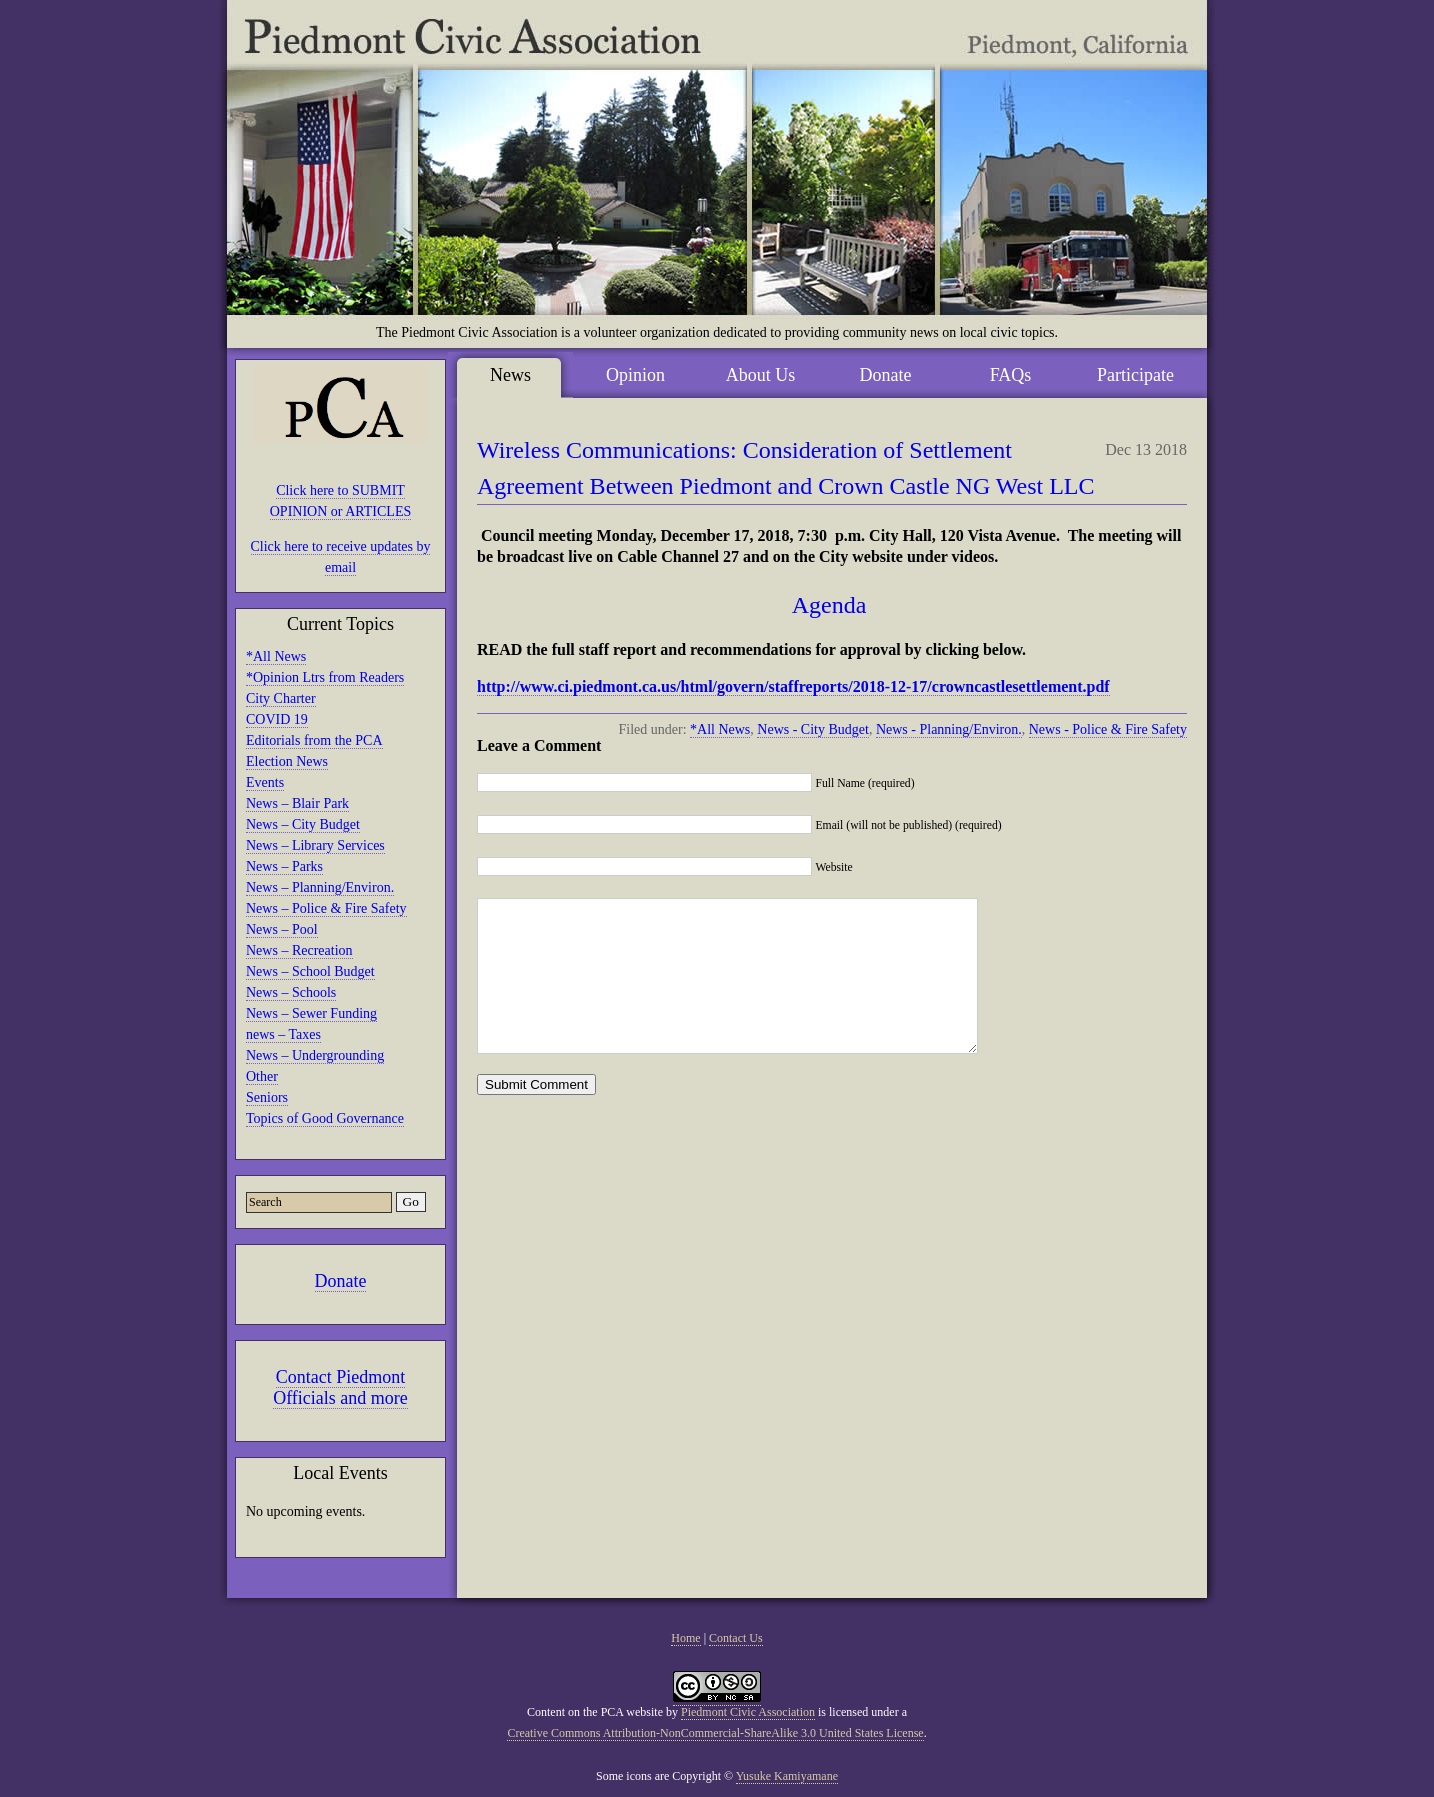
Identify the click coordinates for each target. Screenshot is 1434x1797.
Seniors (267, 1097)
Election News (287, 761)
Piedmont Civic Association (748, 1712)
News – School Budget (310, 971)
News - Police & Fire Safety (1108, 729)
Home (685, 1638)
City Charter (281, 698)
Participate (1135, 375)
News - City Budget (813, 729)
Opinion (635, 375)
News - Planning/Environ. (949, 729)
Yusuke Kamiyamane (787, 1776)
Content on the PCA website (595, 1712)
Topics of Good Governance (325, 1118)
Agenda (832, 605)
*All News (276, 656)
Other (262, 1076)
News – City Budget (303, 824)
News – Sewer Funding (311, 1013)
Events (265, 782)
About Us (761, 375)
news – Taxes (283, 1034)
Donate (341, 1281)
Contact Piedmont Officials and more (340, 1387)
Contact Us (736, 1638)
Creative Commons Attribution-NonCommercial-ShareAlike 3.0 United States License (715, 1733)
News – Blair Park (297, 803)
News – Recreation (299, 950)
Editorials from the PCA (314, 740)
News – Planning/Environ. (320, 887)
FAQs (1011, 375)
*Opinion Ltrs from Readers (325, 677)
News (510, 375)
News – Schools (291, 992)
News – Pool (282, 929)
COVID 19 (277, 719)
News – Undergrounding (315, 1055)
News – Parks (284, 866)
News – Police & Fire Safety (326, 908)
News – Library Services (315, 845)
